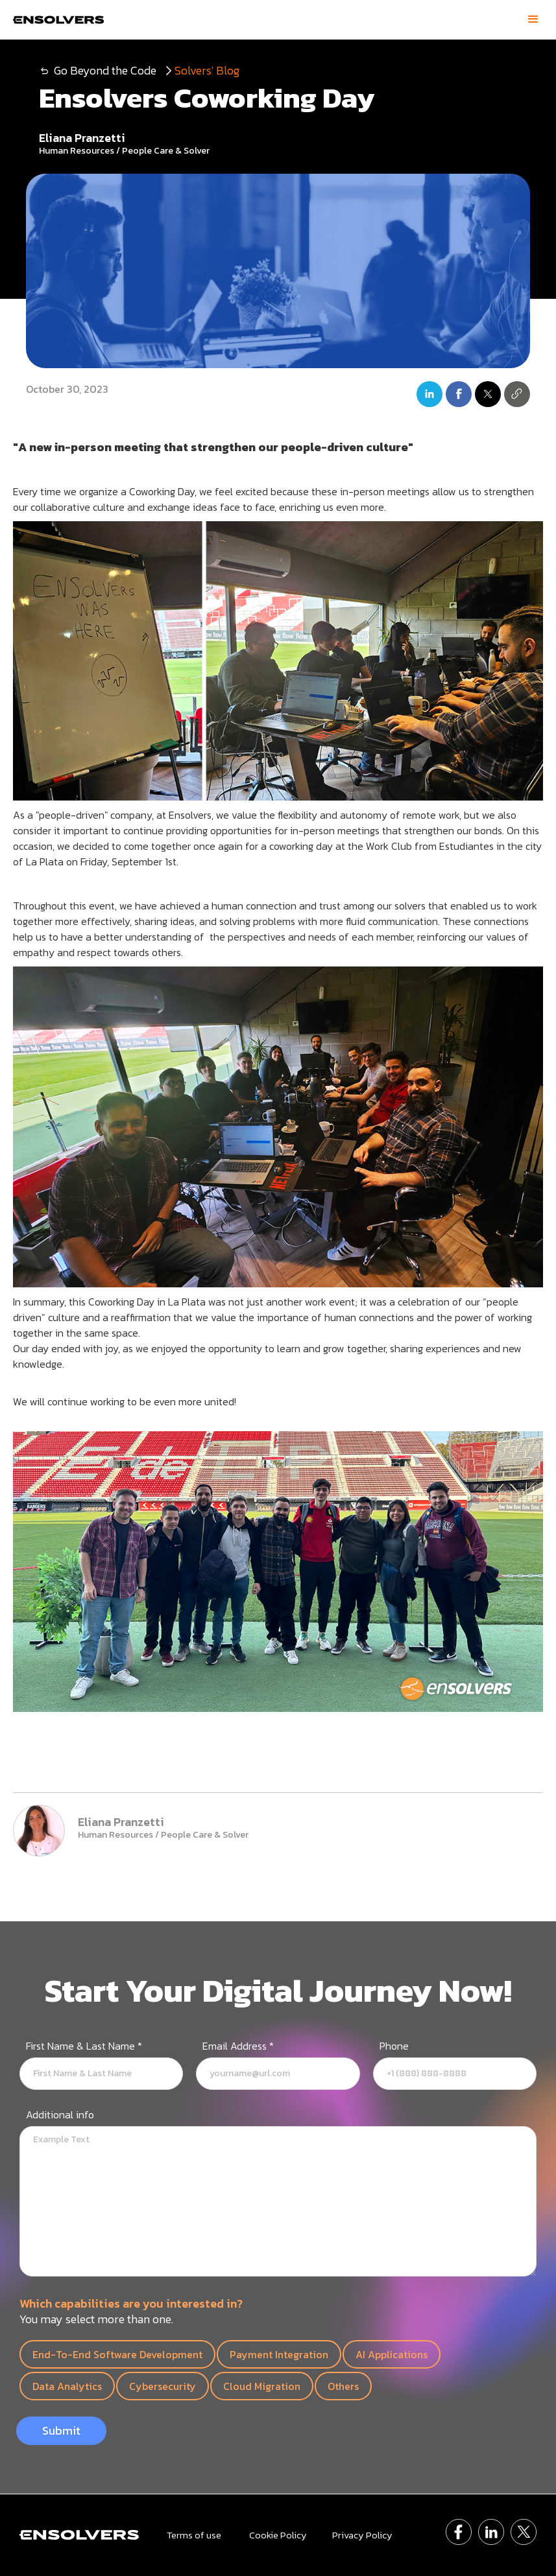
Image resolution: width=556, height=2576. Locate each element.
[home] (55, 20)
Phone (394, 2047)
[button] (533, 19)
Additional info (60, 2115)
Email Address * (238, 2047)
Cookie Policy (278, 2535)
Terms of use (194, 2535)
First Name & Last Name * (84, 2047)
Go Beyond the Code (105, 70)
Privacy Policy (362, 2535)
